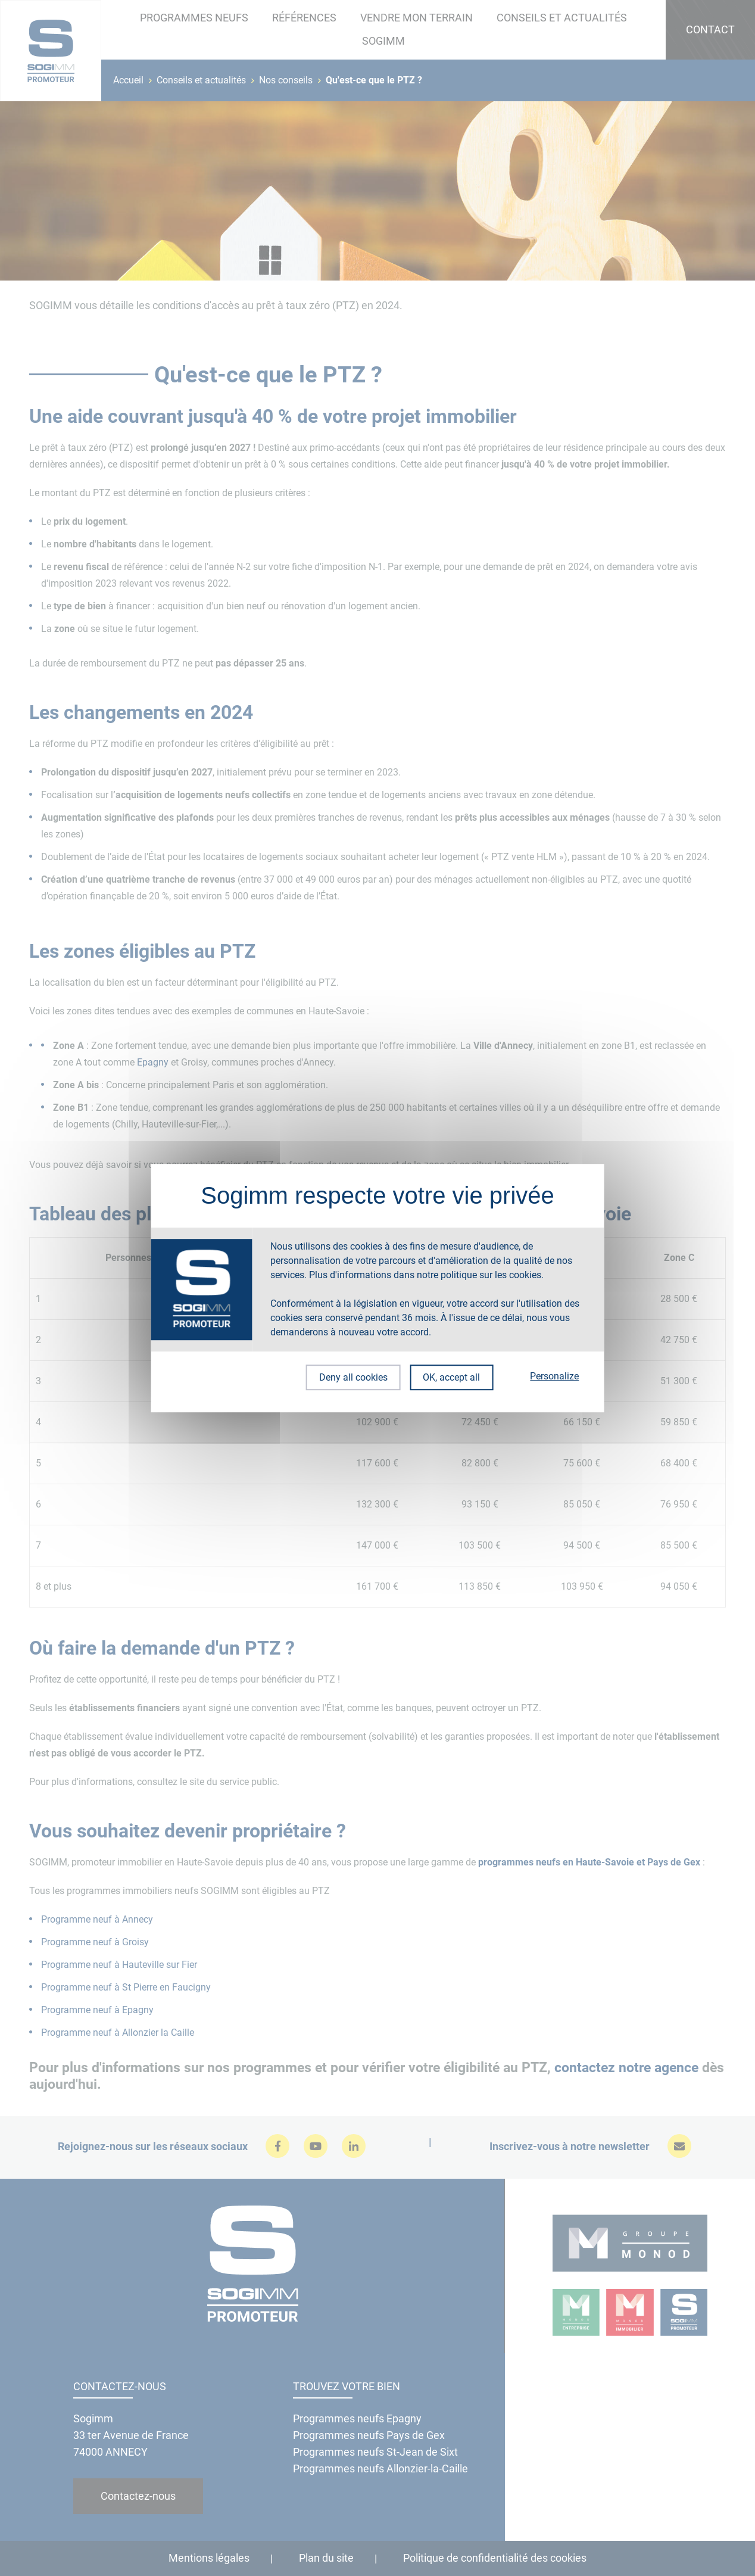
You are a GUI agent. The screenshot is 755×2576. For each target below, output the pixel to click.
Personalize (554, 1376)
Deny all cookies (350, 1377)
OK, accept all (451, 1377)
